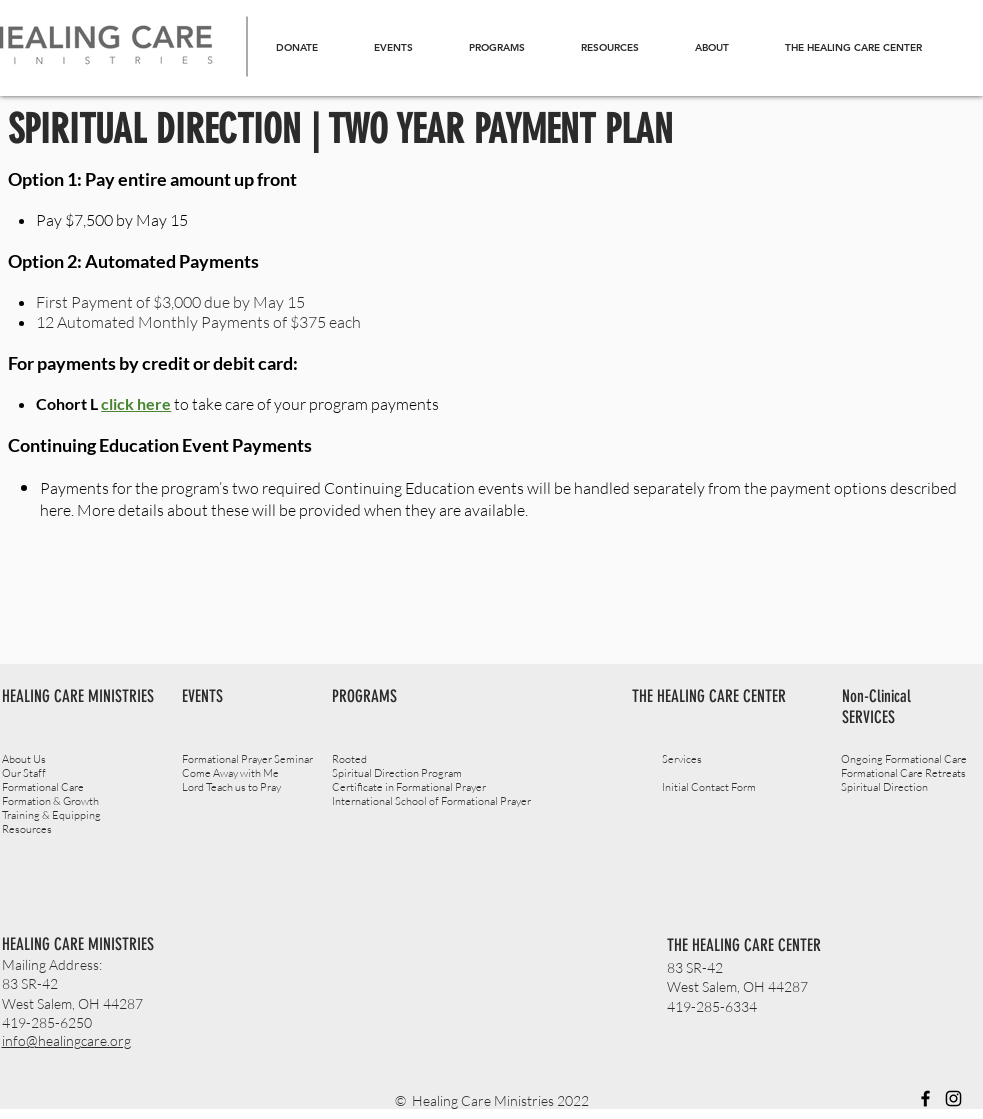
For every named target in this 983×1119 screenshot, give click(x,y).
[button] (497, 48)
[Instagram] (953, 1098)
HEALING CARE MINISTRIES (78, 944)
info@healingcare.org (66, 1040)
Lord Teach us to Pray (231, 787)
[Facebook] (925, 1098)
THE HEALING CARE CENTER (744, 945)
